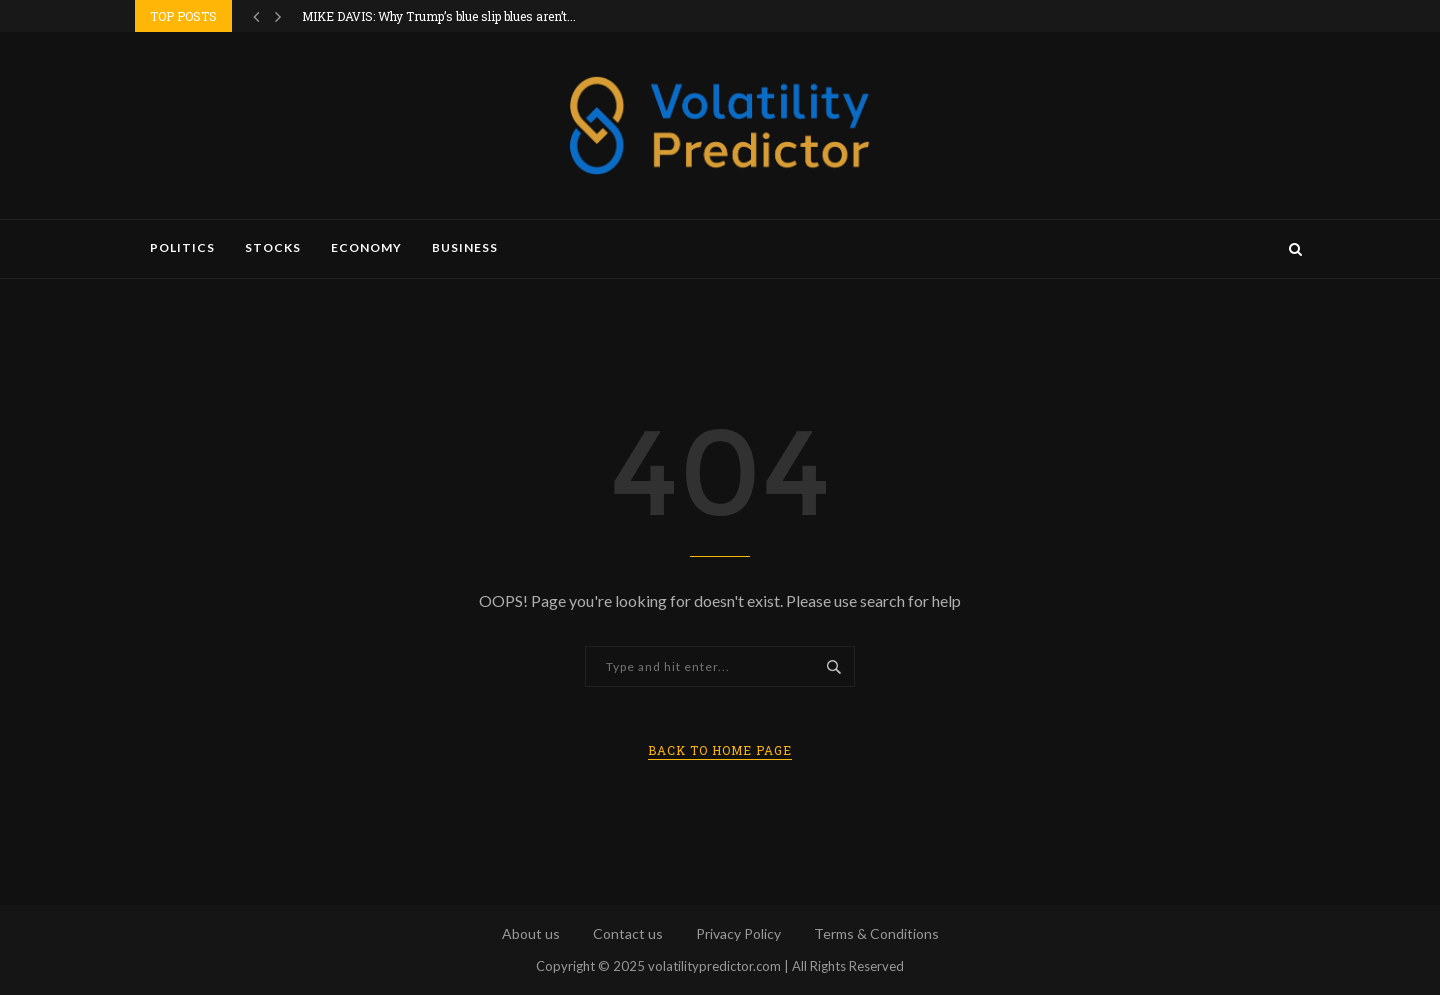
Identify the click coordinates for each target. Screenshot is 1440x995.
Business (465, 247)
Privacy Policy (738, 933)
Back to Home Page (720, 750)
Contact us (628, 933)
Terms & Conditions (876, 933)
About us (531, 933)
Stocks (273, 247)
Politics (182, 247)
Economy (366, 247)
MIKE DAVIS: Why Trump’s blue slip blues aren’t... (439, 16)
